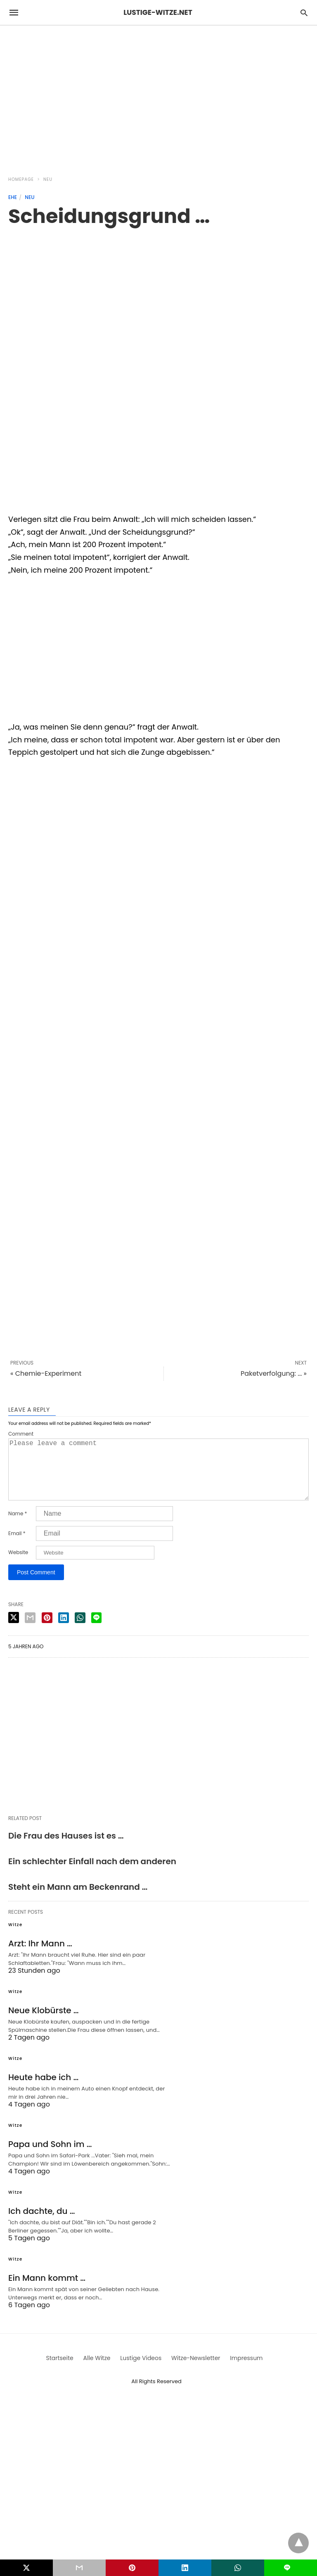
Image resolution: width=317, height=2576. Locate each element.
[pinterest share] (47, 1631)
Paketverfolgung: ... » (274, 1373)
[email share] (30, 1631)
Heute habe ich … (43, 2090)
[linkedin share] (63, 1631)
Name (17, 1526)
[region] (158, 96)
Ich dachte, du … (41, 2224)
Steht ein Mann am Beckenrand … (77, 1900)
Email (17, 1546)
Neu (47, 179)
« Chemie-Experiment (45, 1373)
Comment (20, 1433)
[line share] (96, 1631)
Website (18, 1565)
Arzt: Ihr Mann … (40, 1956)
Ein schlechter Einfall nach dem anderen (92, 1874)
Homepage (21, 179)
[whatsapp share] (80, 1631)
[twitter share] (13, 1630)
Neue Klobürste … (43, 2023)
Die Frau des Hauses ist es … (66, 1849)
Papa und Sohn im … (50, 2157)
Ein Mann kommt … (46, 2291)
